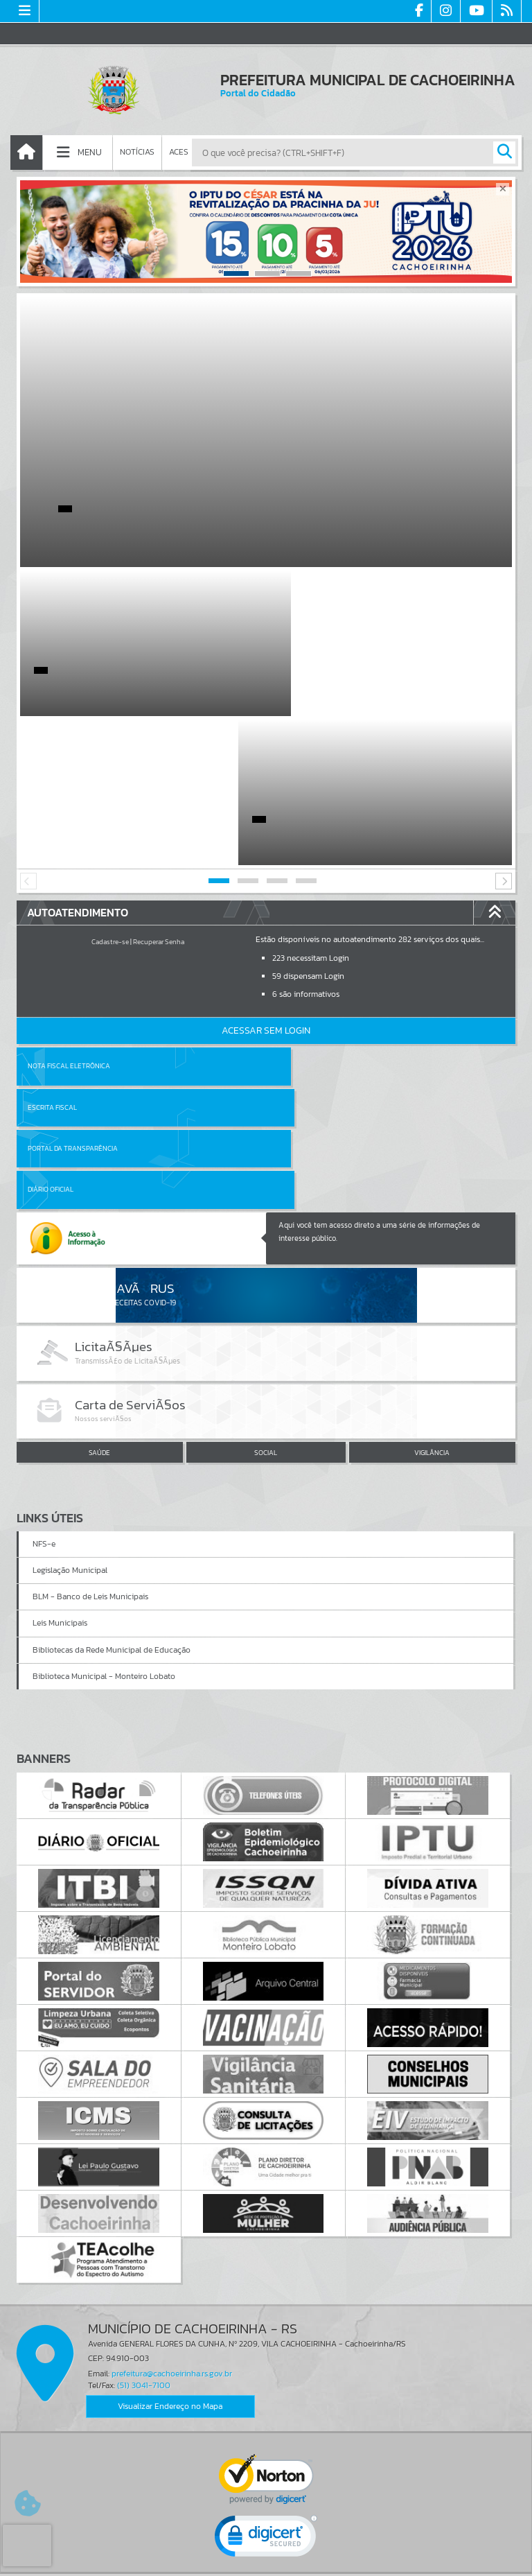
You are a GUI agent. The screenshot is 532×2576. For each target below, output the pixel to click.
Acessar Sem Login (266, 881)
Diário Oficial (300, 958)
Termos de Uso (266, 2551)
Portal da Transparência (73, 958)
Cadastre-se (110, 792)
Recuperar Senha (158, 792)
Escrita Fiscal (301, 917)
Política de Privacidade (266, 2562)
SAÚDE (99, 1221)
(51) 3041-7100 (143, 2154)
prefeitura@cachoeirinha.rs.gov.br (172, 2141)
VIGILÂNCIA (432, 1221)
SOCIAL (265, 1221)
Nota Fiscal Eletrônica (69, 917)
